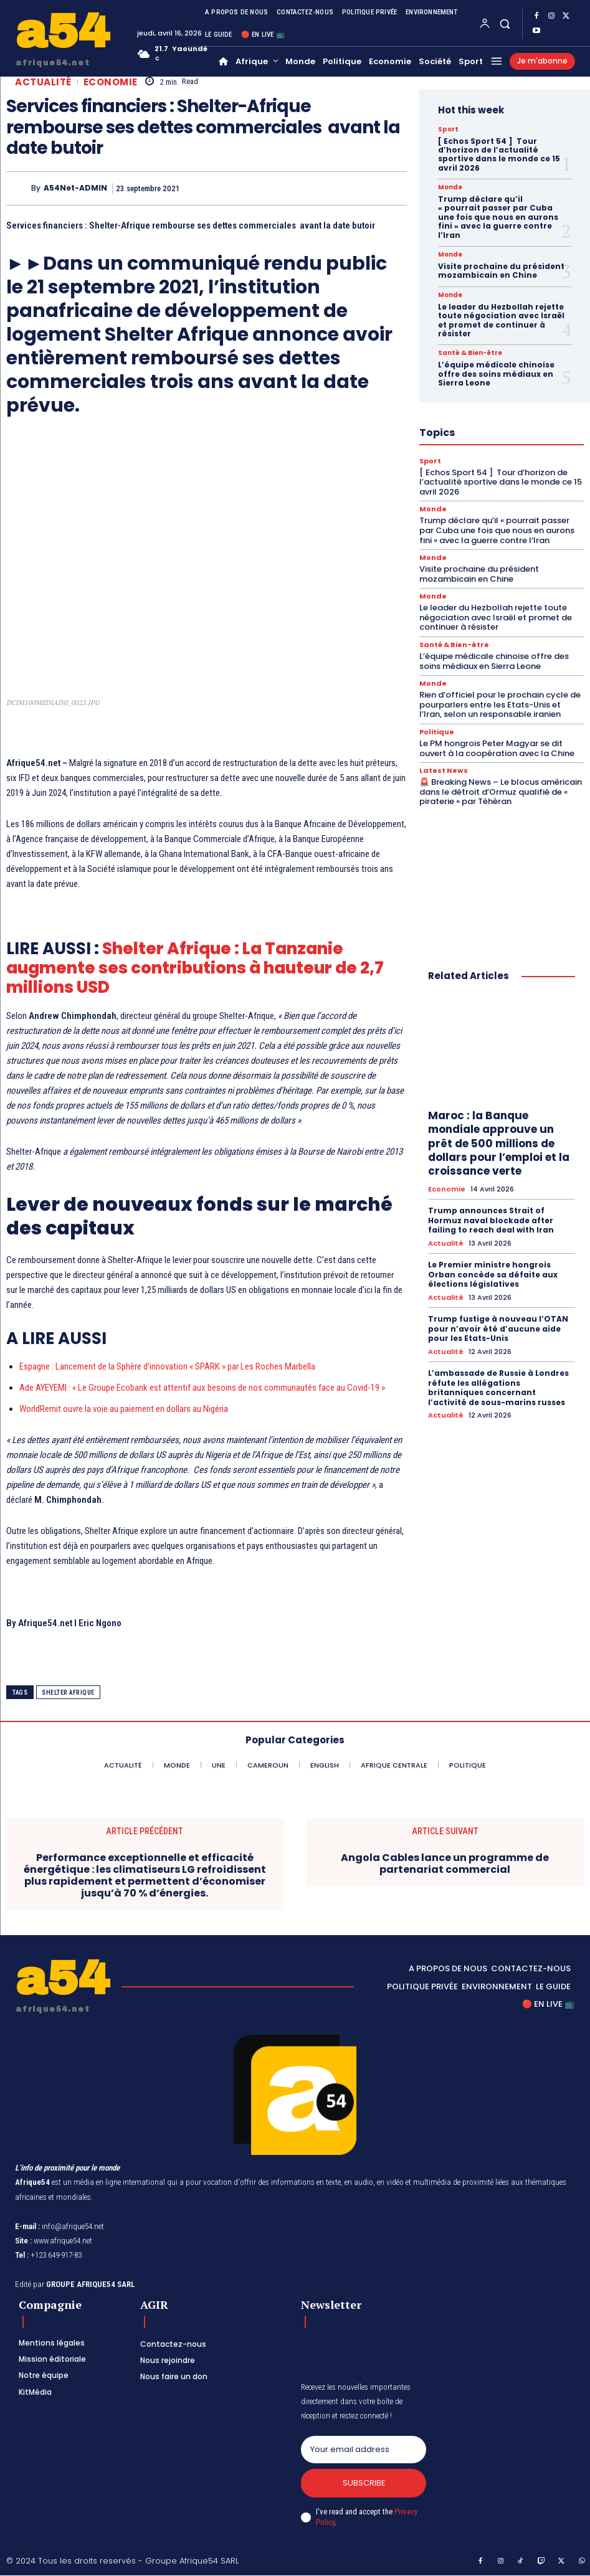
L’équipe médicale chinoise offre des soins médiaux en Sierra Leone (496, 373)
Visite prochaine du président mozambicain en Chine (501, 270)
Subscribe (363, 2483)
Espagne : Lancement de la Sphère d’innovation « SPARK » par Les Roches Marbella (167, 1366)
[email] (363, 2449)
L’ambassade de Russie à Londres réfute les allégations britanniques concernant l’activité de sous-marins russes (498, 1388)
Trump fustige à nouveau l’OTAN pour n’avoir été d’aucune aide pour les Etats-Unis (498, 1328)
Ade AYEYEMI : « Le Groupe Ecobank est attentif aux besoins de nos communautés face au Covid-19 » (202, 1387)
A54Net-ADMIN (75, 188)
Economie (110, 82)
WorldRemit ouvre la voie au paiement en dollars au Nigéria (123, 1408)
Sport (448, 129)
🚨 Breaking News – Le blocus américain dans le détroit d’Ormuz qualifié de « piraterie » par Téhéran (500, 791)
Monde (450, 187)
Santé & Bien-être (470, 353)
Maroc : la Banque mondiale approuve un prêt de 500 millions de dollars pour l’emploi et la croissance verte (498, 1143)
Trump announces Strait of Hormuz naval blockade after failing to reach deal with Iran (491, 1220)
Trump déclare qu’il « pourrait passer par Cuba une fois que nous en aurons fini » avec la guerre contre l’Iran (498, 217)
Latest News (443, 770)
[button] (505, 23)
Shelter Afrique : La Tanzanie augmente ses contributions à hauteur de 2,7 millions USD (195, 967)
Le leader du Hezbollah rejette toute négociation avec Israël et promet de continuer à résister (501, 320)
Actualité (43, 82)
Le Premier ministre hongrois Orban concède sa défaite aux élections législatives (493, 1274)
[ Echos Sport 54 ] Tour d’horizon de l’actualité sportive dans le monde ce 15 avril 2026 (499, 154)
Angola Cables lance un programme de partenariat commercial (445, 1863)
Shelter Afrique (68, 1692)
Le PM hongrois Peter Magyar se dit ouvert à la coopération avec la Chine (496, 748)
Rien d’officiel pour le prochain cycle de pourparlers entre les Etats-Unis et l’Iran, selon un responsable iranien (500, 704)
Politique (436, 732)
